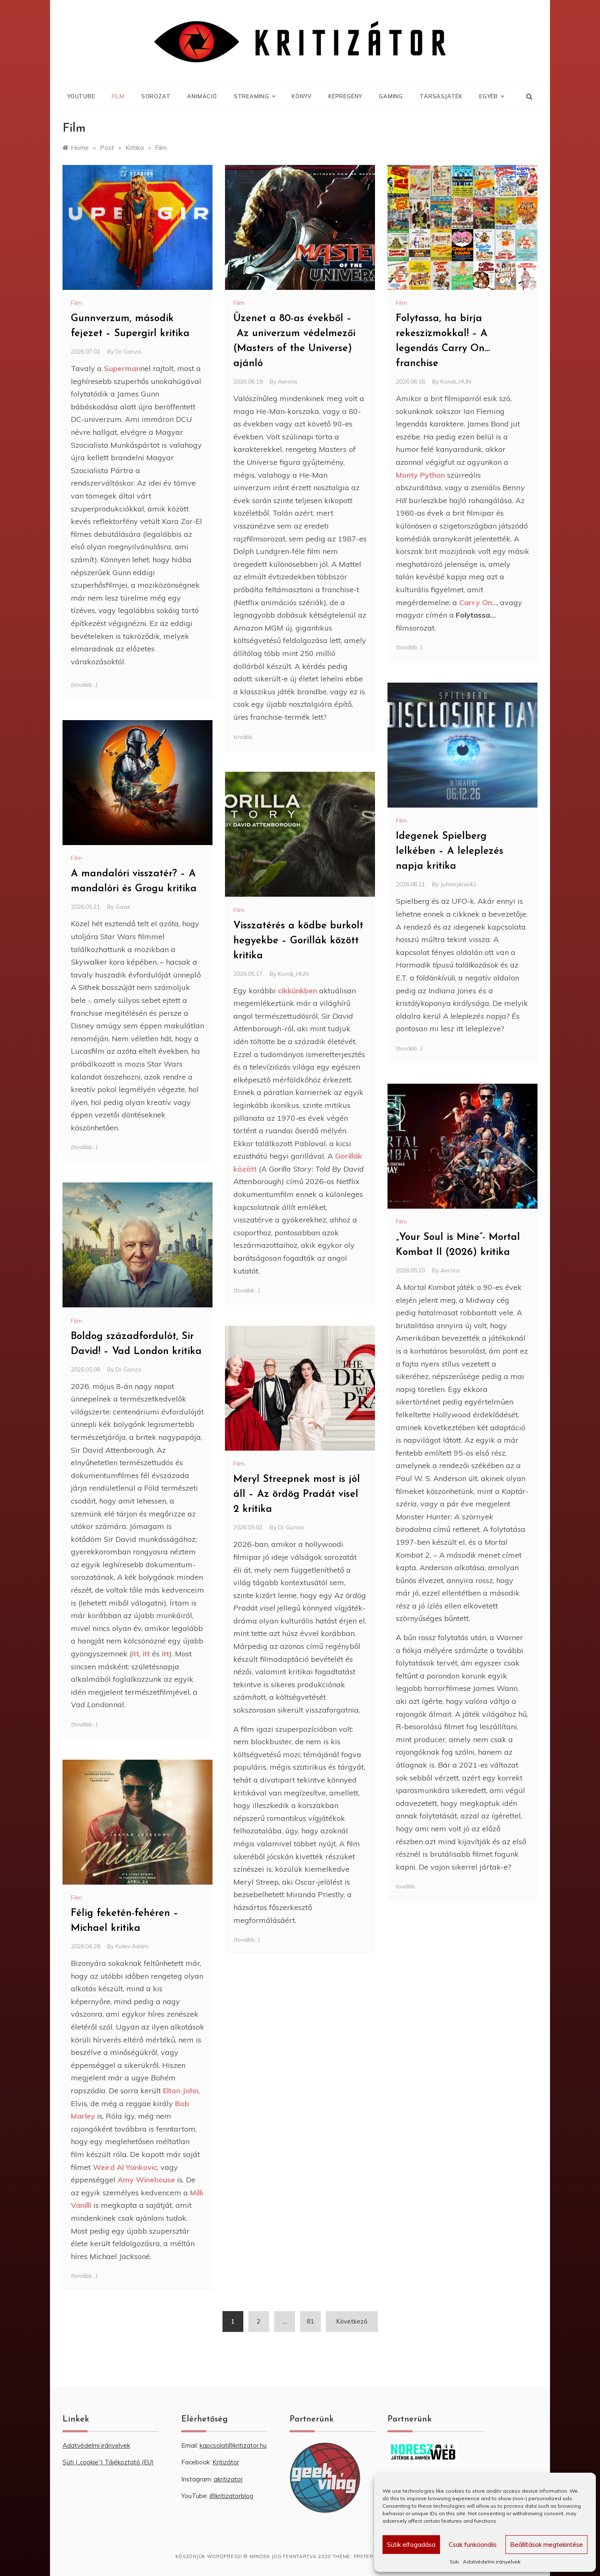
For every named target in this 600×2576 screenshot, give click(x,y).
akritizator (228, 2479)
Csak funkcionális (473, 2545)
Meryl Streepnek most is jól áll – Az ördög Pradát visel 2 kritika (296, 1494)
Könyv (302, 96)
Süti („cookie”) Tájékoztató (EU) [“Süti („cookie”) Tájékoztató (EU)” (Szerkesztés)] (108, 2462)
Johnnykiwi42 (458, 884)
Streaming (254, 96)
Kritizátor (225, 2462)
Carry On (475, 602)
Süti (454, 2562)
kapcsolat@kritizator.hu (233, 2445)
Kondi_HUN (455, 381)
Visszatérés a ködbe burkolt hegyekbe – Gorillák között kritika (298, 941)
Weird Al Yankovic (125, 2167)
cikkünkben (297, 990)
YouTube (81, 96)
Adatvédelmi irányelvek (491, 2562)
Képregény (345, 96)
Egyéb (491, 96)
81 (310, 2321)
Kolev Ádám (132, 1946)
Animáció (202, 96)
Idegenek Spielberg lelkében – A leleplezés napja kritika (449, 851)
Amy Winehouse (146, 2179)
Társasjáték (441, 96)
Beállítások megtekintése (546, 2545)
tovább (242, 737)
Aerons (288, 381)
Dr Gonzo (128, 351)
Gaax (122, 906)
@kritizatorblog (231, 2496)
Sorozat (156, 96)
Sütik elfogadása (411, 2545)
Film (118, 96)
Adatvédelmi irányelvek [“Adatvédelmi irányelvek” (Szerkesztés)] (96, 2445)
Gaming (391, 96)
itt (135, 1653)
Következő (352, 2321)
